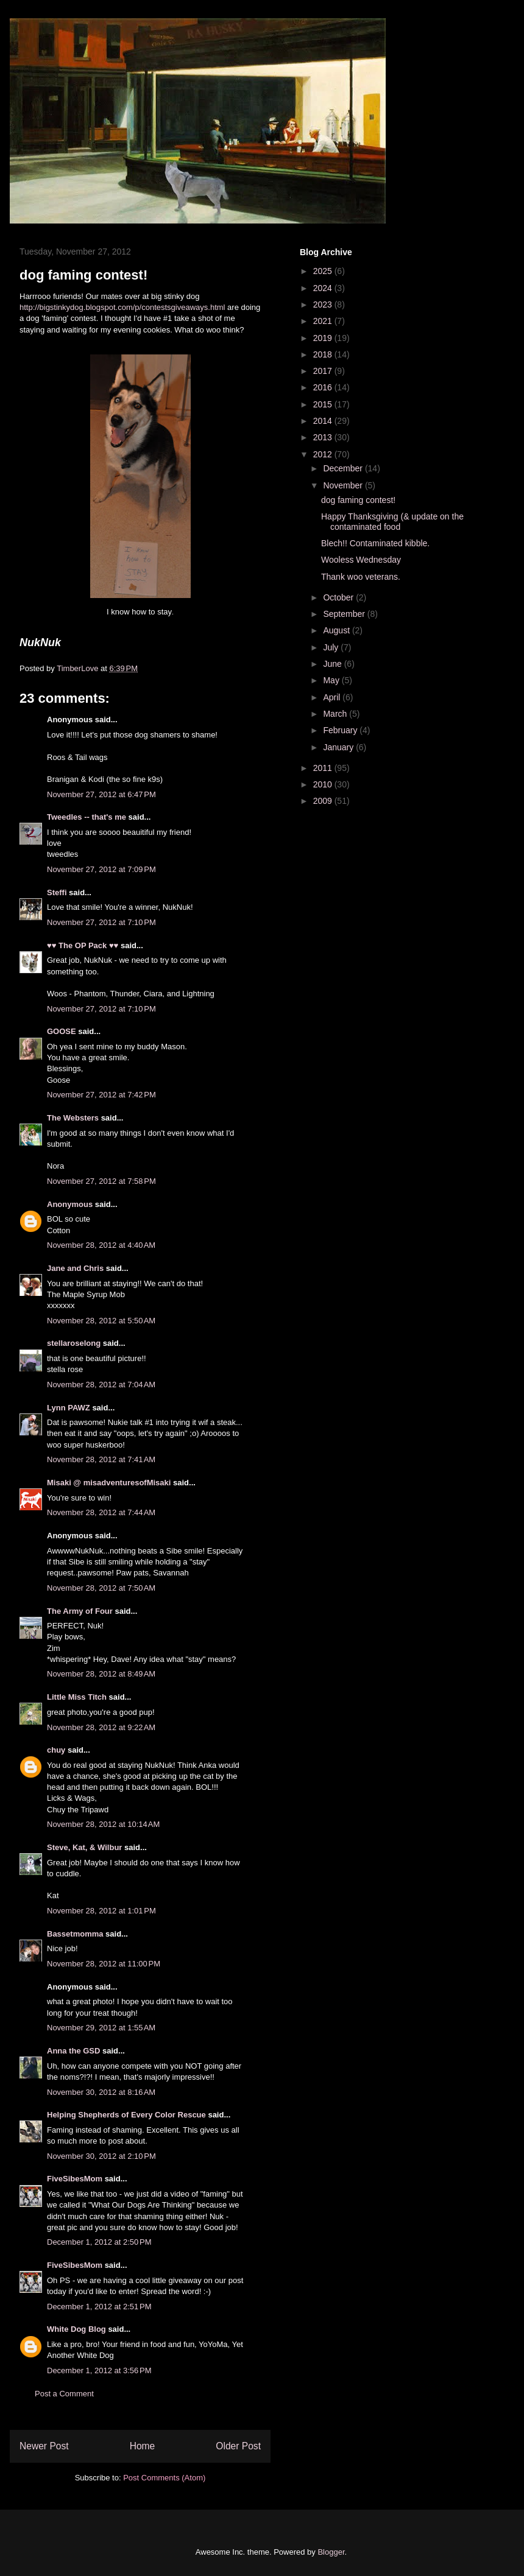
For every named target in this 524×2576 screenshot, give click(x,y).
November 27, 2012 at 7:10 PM (101, 922)
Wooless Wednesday (361, 560)
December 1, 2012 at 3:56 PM (99, 2370)
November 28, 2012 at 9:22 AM (101, 1727)
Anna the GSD (73, 2050)
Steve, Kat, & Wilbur (84, 1847)
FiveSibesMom (74, 2178)
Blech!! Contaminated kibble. (375, 543)
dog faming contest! (358, 500)
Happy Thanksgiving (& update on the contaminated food (392, 522)
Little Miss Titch (77, 1696)
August (337, 630)
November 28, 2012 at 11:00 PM (103, 1963)
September (345, 614)
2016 (324, 387)
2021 (324, 321)
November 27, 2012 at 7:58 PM (101, 1181)
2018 (324, 354)
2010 (324, 784)
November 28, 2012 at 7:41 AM (101, 1459)
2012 (324, 454)
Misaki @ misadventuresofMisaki (109, 1482)
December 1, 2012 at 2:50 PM (99, 2242)
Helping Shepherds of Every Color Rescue (126, 2114)
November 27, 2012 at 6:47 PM (101, 794)
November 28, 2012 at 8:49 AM (101, 1673)
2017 (324, 371)
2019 (324, 338)
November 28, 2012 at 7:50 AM (101, 1587)
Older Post (238, 2446)
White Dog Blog (76, 2329)
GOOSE (61, 1031)
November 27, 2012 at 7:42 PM (101, 1094)
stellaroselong (74, 1343)
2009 (324, 801)
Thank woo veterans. (360, 577)
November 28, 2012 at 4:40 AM (101, 1245)
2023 (324, 304)
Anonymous (70, 1204)
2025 (324, 271)
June (333, 664)
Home (142, 2446)
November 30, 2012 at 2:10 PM (101, 2156)
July (332, 647)
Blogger (330, 2552)
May (332, 680)
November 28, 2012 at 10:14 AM (103, 1824)
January (339, 747)
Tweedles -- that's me (86, 817)
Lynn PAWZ (68, 1407)
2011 (324, 768)
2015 (324, 404)
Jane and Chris (75, 1268)
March (336, 714)
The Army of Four (80, 1611)
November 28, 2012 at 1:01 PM (101, 1910)
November (343, 485)
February (341, 730)
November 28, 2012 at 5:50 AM (101, 1320)
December (343, 468)
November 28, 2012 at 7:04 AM (101, 1384)
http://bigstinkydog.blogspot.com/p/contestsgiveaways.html (123, 307)
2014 (324, 421)
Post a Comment (64, 2393)
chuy (56, 1749)
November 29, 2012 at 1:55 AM (101, 2027)
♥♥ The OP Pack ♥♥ (82, 945)
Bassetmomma (75, 1933)
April (332, 697)
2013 (324, 437)
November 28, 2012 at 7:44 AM (101, 1512)
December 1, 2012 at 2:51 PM (99, 2306)
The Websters (73, 1117)
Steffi (57, 892)
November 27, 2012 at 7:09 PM (101, 869)
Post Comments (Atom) (164, 2477)
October (339, 597)
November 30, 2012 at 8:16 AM (101, 2092)
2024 (324, 288)
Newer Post (44, 2446)
